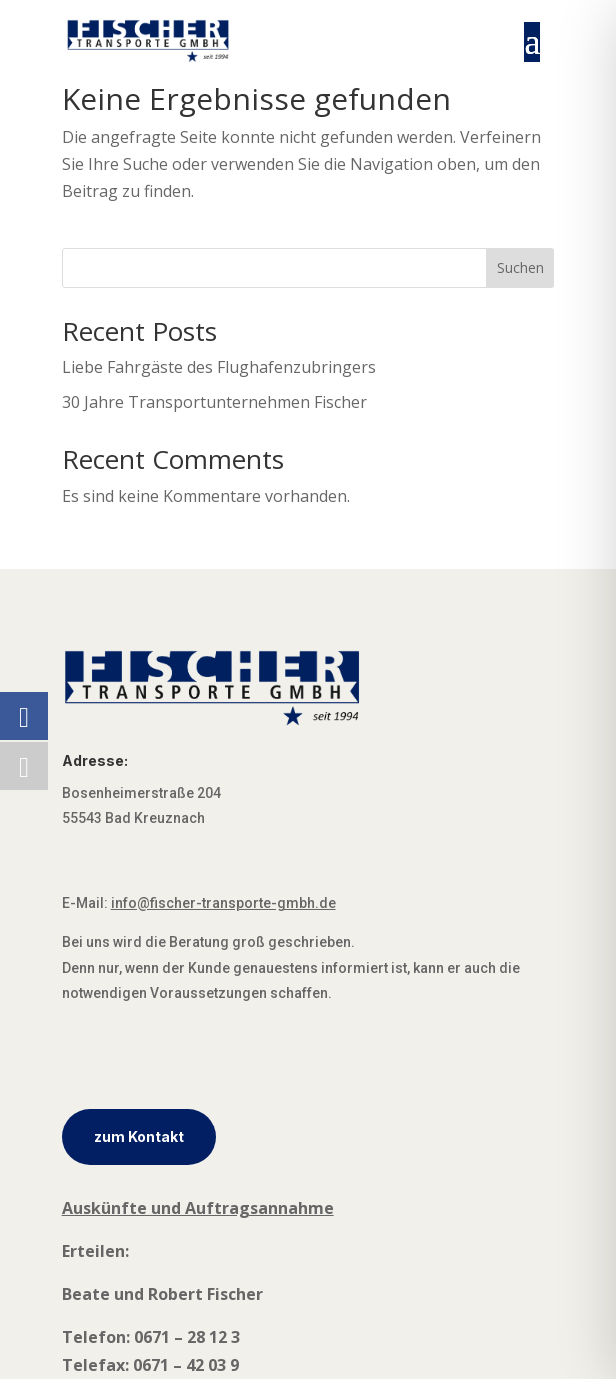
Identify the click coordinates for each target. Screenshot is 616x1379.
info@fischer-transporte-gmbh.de (223, 903)
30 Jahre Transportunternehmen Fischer (214, 402)
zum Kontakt (139, 1136)
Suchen (520, 267)
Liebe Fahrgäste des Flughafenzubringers (219, 367)
